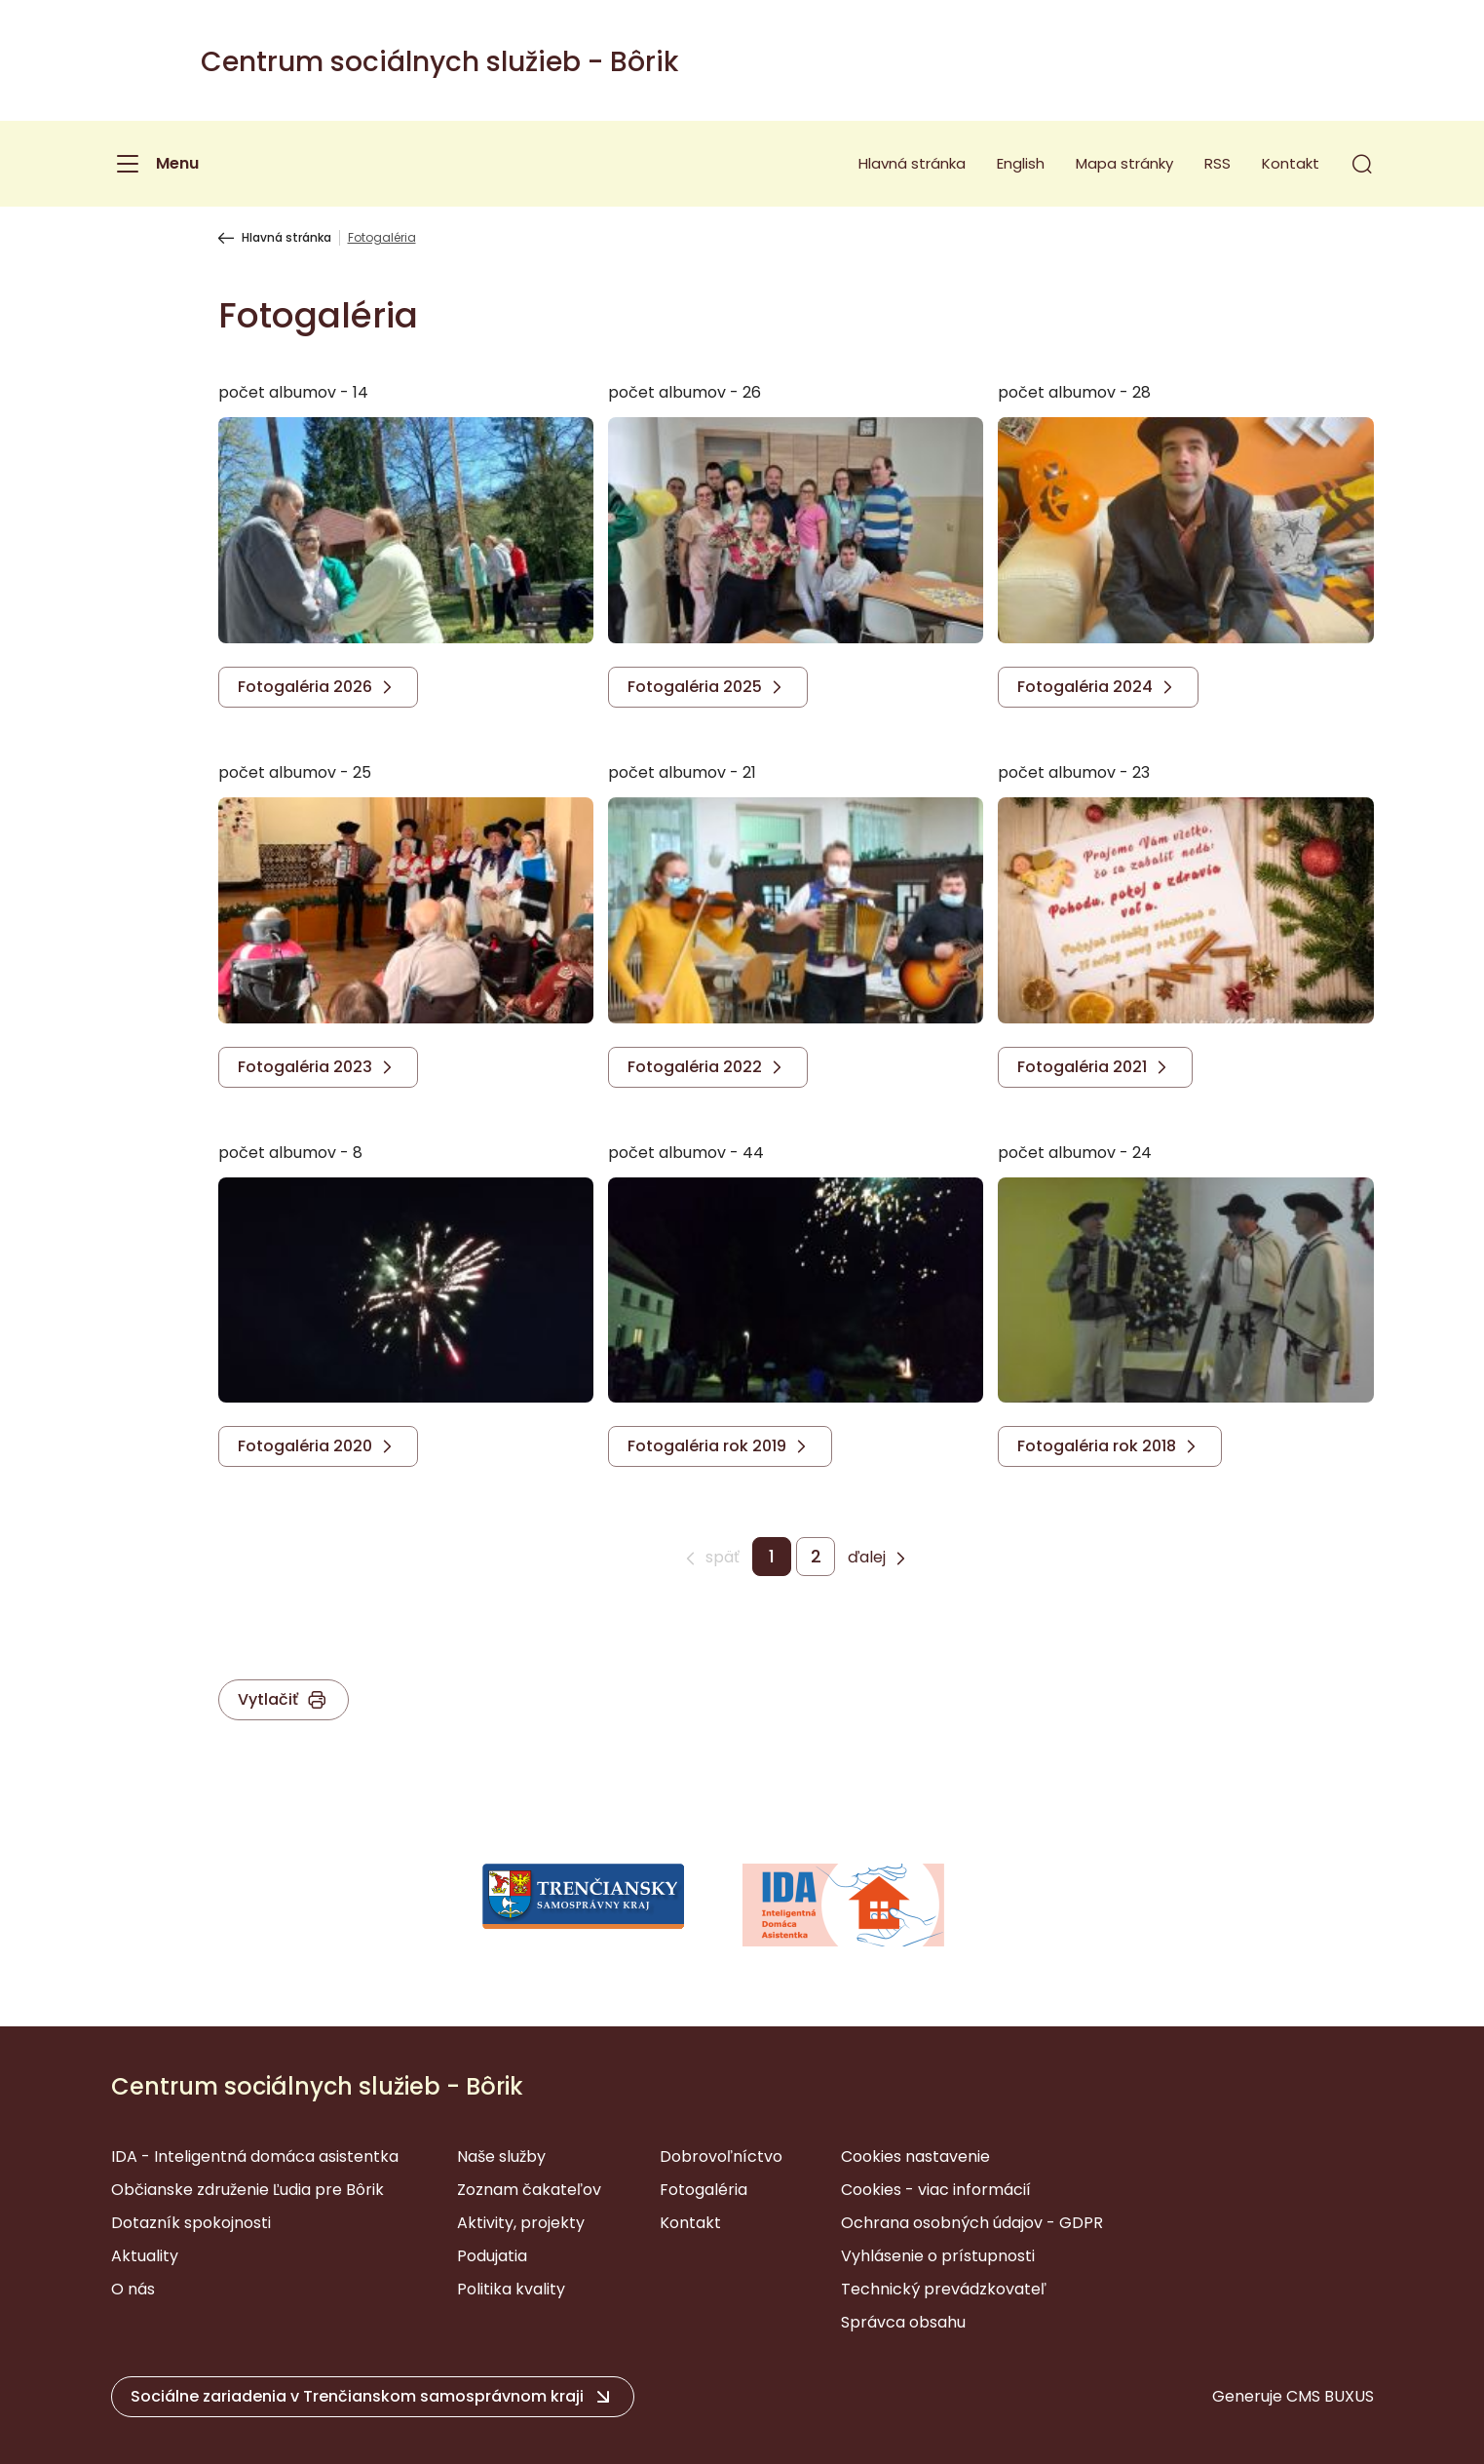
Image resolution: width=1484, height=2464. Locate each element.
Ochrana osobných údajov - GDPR (972, 2223)
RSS (1217, 163)
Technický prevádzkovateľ (943, 2289)
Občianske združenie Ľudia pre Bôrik (247, 2189)
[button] (1362, 163)
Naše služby (501, 2156)
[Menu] (155, 163)
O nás (133, 2289)
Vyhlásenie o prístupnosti (938, 2256)
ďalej (867, 1557)
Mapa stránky (1124, 163)
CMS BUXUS (1330, 2396)
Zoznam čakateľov (529, 2189)
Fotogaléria (703, 2189)
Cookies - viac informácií (936, 2189)
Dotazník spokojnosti (191, 2223)
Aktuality (144, 2256)
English (1021, 163)
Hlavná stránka (912, 163)
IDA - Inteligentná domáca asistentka (255, 2156)
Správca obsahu (903, 2322)
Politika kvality (511, 2289)
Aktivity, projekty (521, 2223)
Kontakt (1290, 163)
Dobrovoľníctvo (721, 2156)
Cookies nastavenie (915, 2156)
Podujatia (492, 2256)
